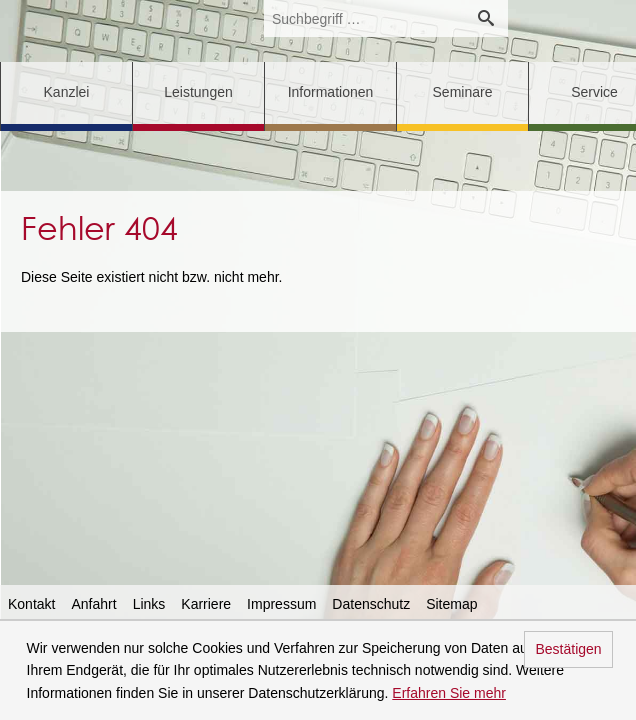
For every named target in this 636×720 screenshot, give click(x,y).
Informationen (331, 92)
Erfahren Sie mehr (449, 693)
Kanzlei (67, 92)
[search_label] (364, 18)
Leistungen (198, 92)
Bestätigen (568, 649)
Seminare (463, 92)
